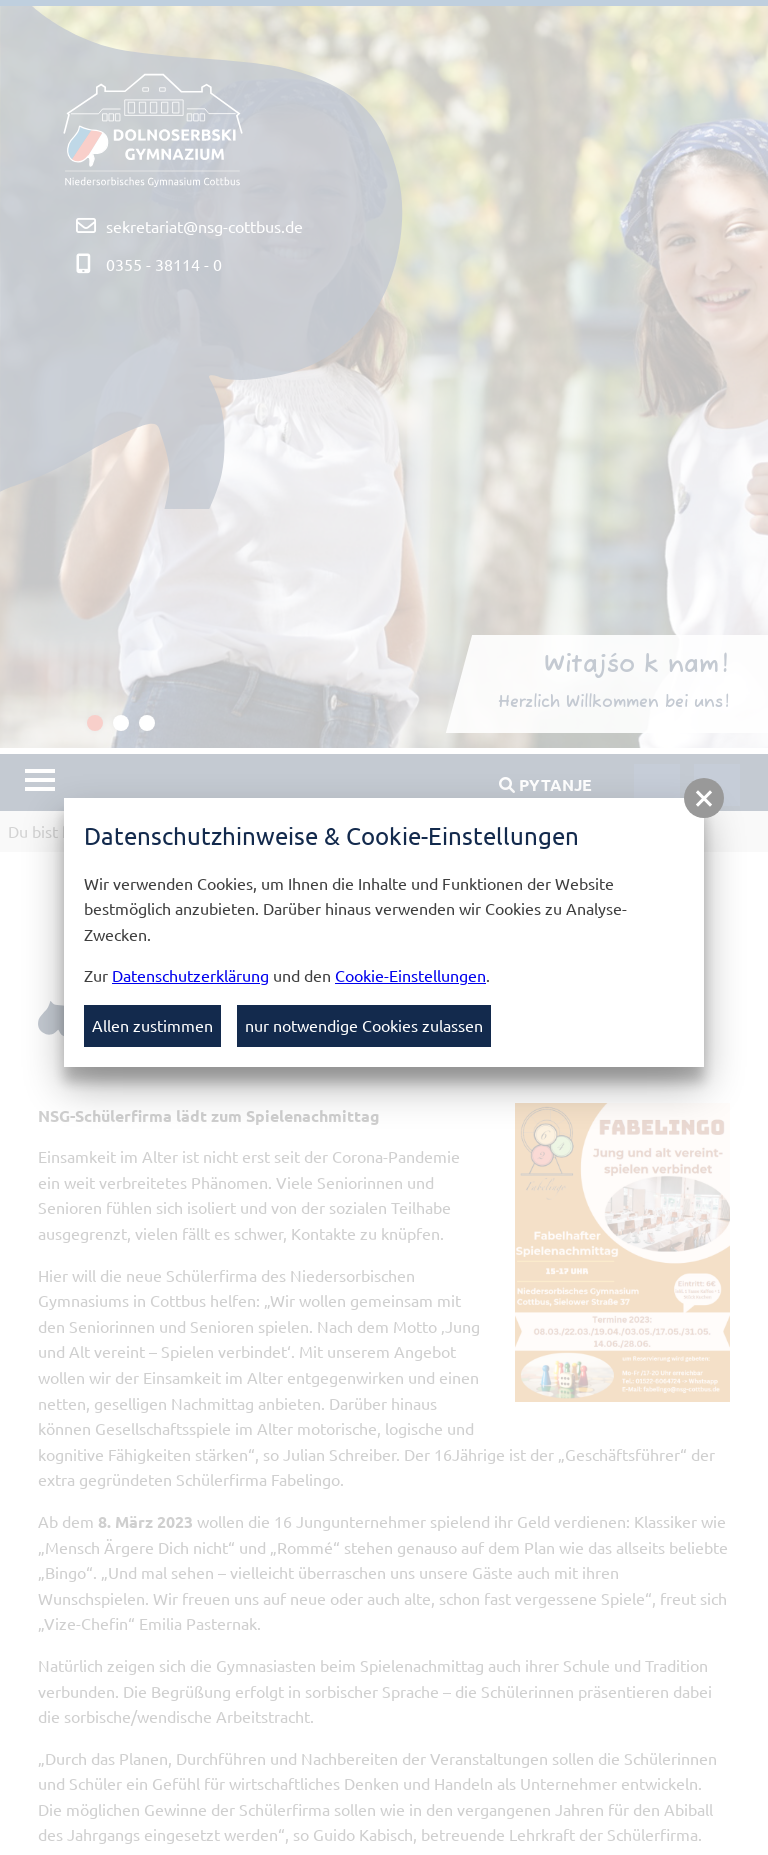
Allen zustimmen (152, 1025)
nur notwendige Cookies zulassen (364, 1025)
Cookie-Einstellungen (410, 975)
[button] (704, 798)
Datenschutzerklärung (190, 975)
